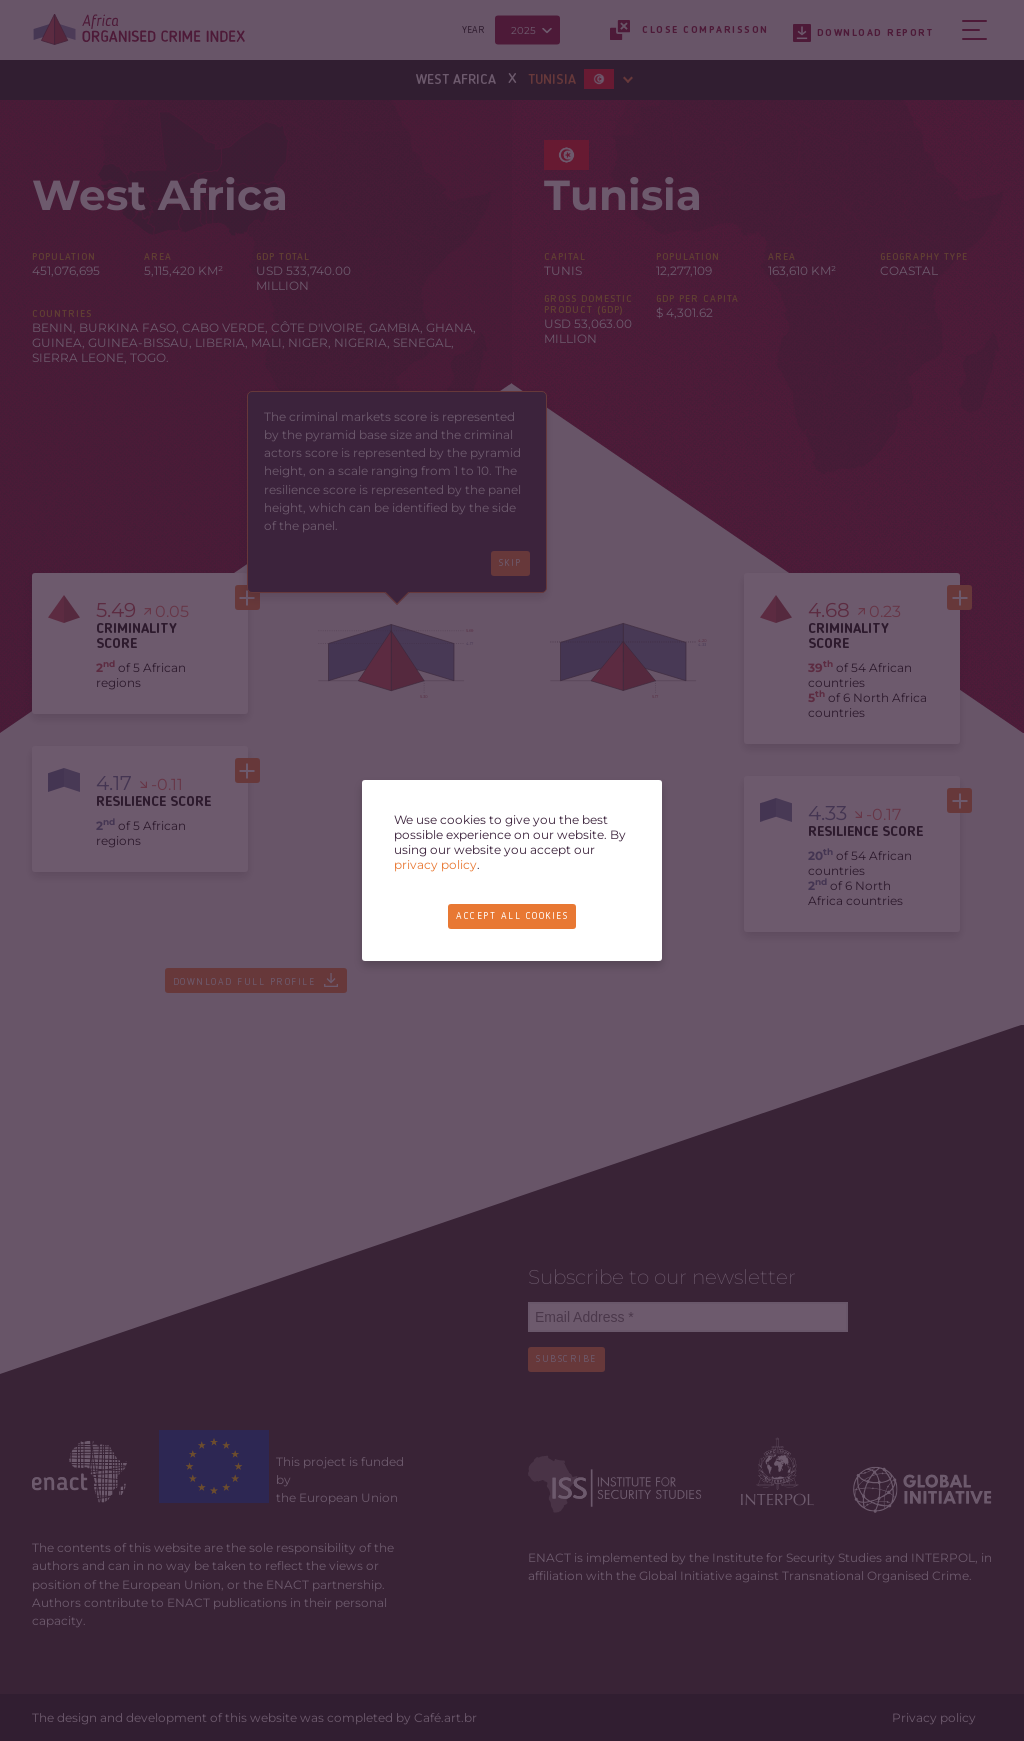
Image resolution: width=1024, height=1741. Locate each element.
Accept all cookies (512, 916)
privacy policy (435, 864)
